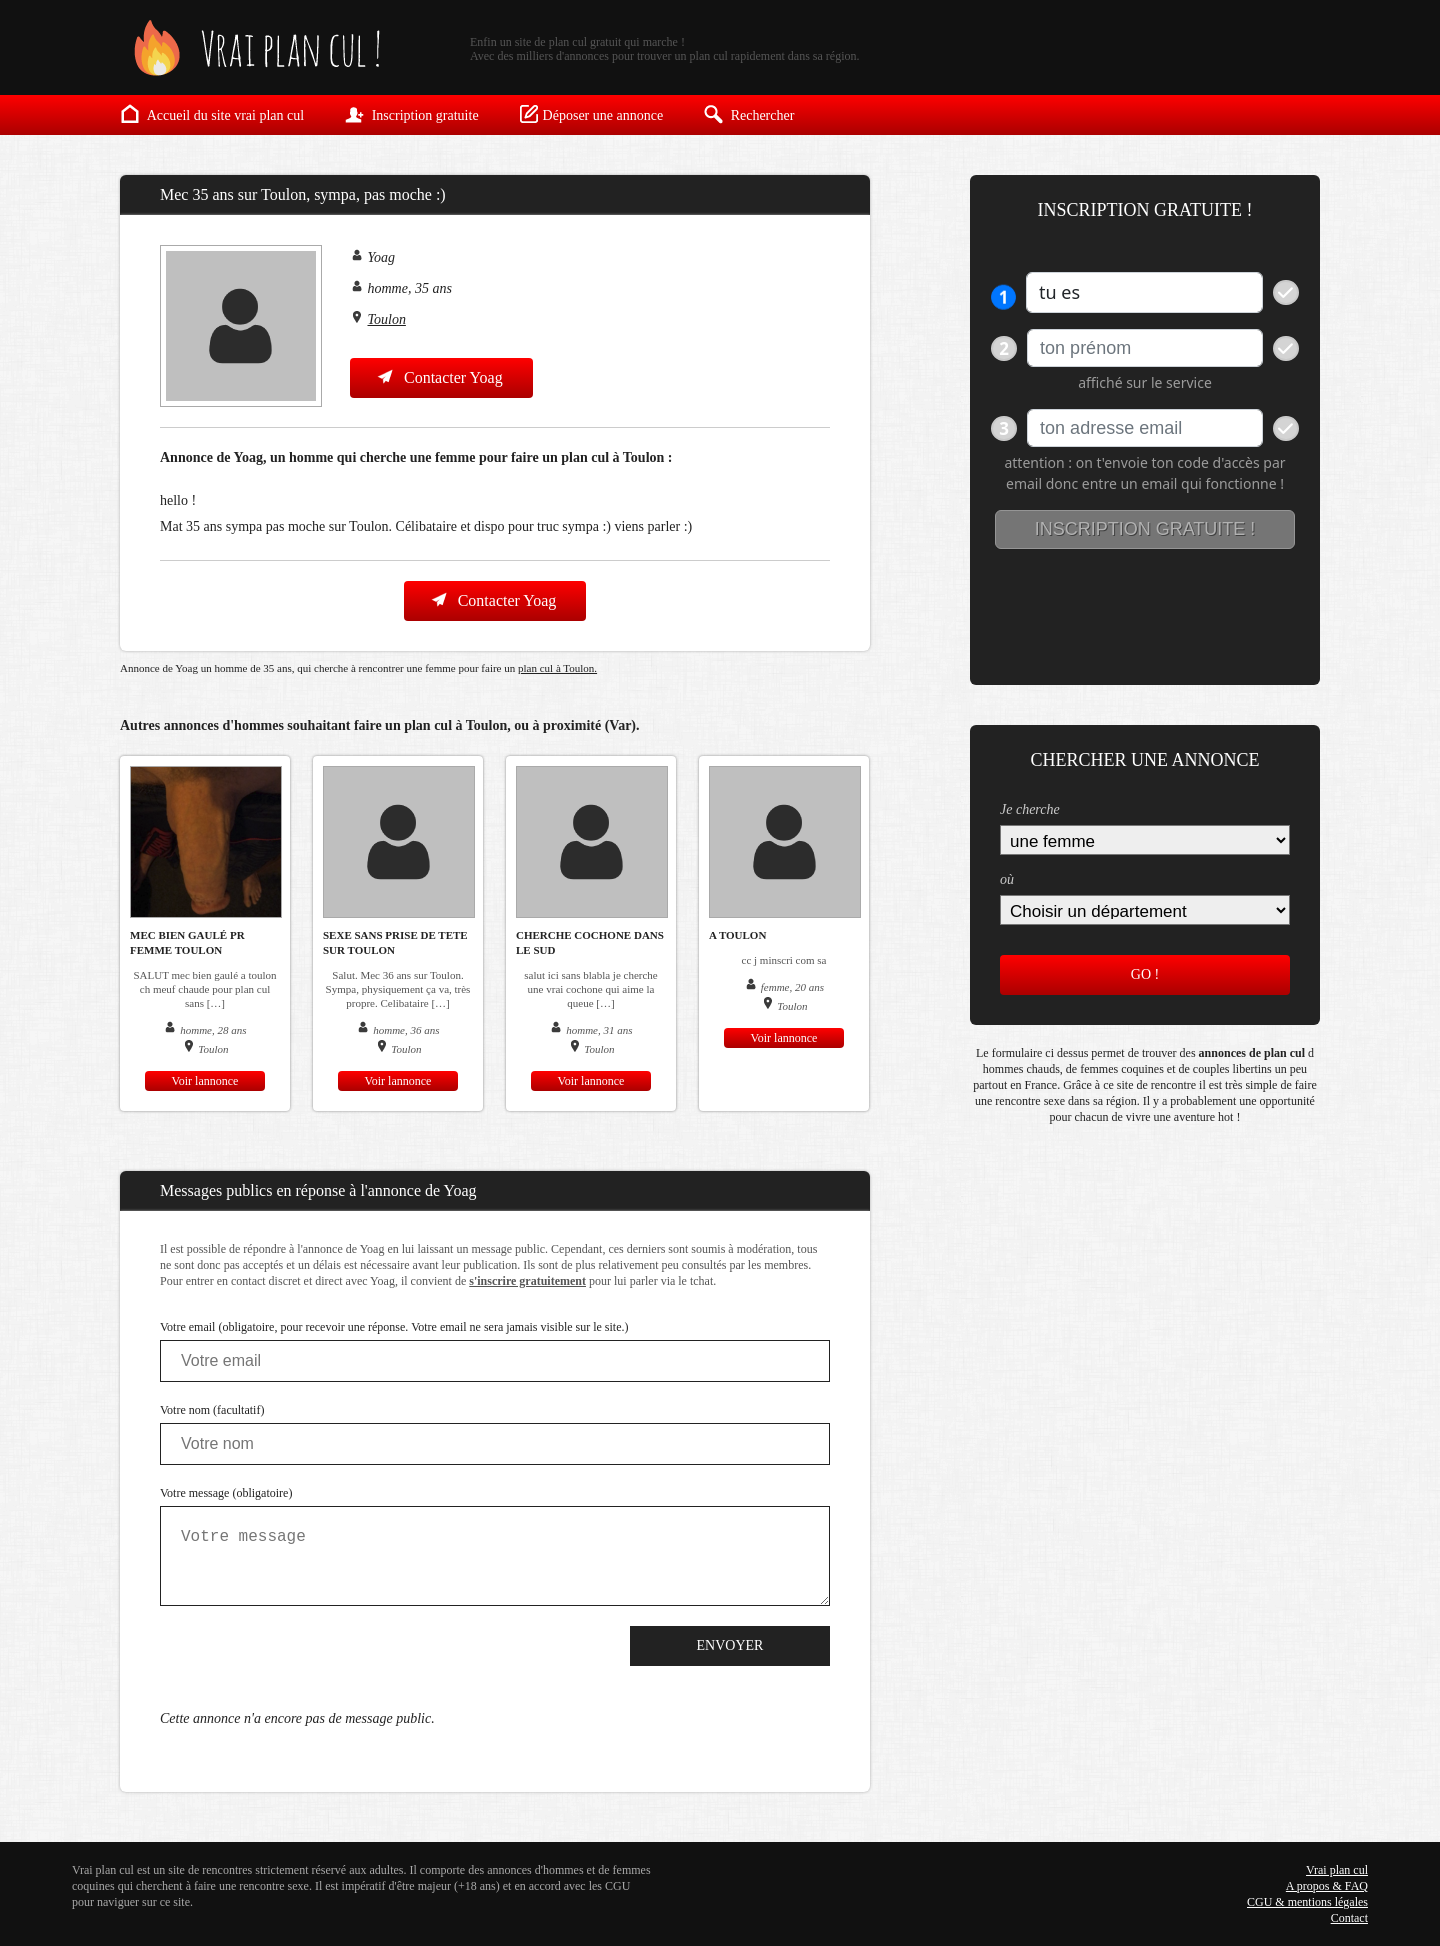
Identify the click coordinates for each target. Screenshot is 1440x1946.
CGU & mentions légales (1307, 1902)
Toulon (387, 319)
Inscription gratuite (411, 114)
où (1007, 879)
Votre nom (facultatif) (212, 1410)
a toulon (737, 935)
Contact (1349, 1918)
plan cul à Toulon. (557, 668)
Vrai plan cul (1337, 1870)
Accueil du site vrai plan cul (212, 114)
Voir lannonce (205, 1081)
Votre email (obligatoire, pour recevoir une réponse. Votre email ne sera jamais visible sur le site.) (394, 1327)
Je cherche (1030, 809)
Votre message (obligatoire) (226, 1493)
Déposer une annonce (591, 114)
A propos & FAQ (1327, 1886)
